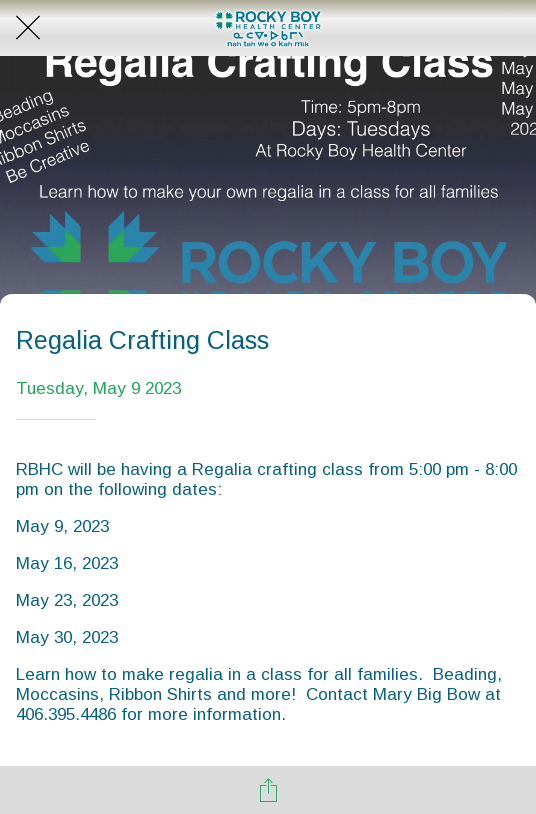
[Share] (268, 790)
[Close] (28, 28)
